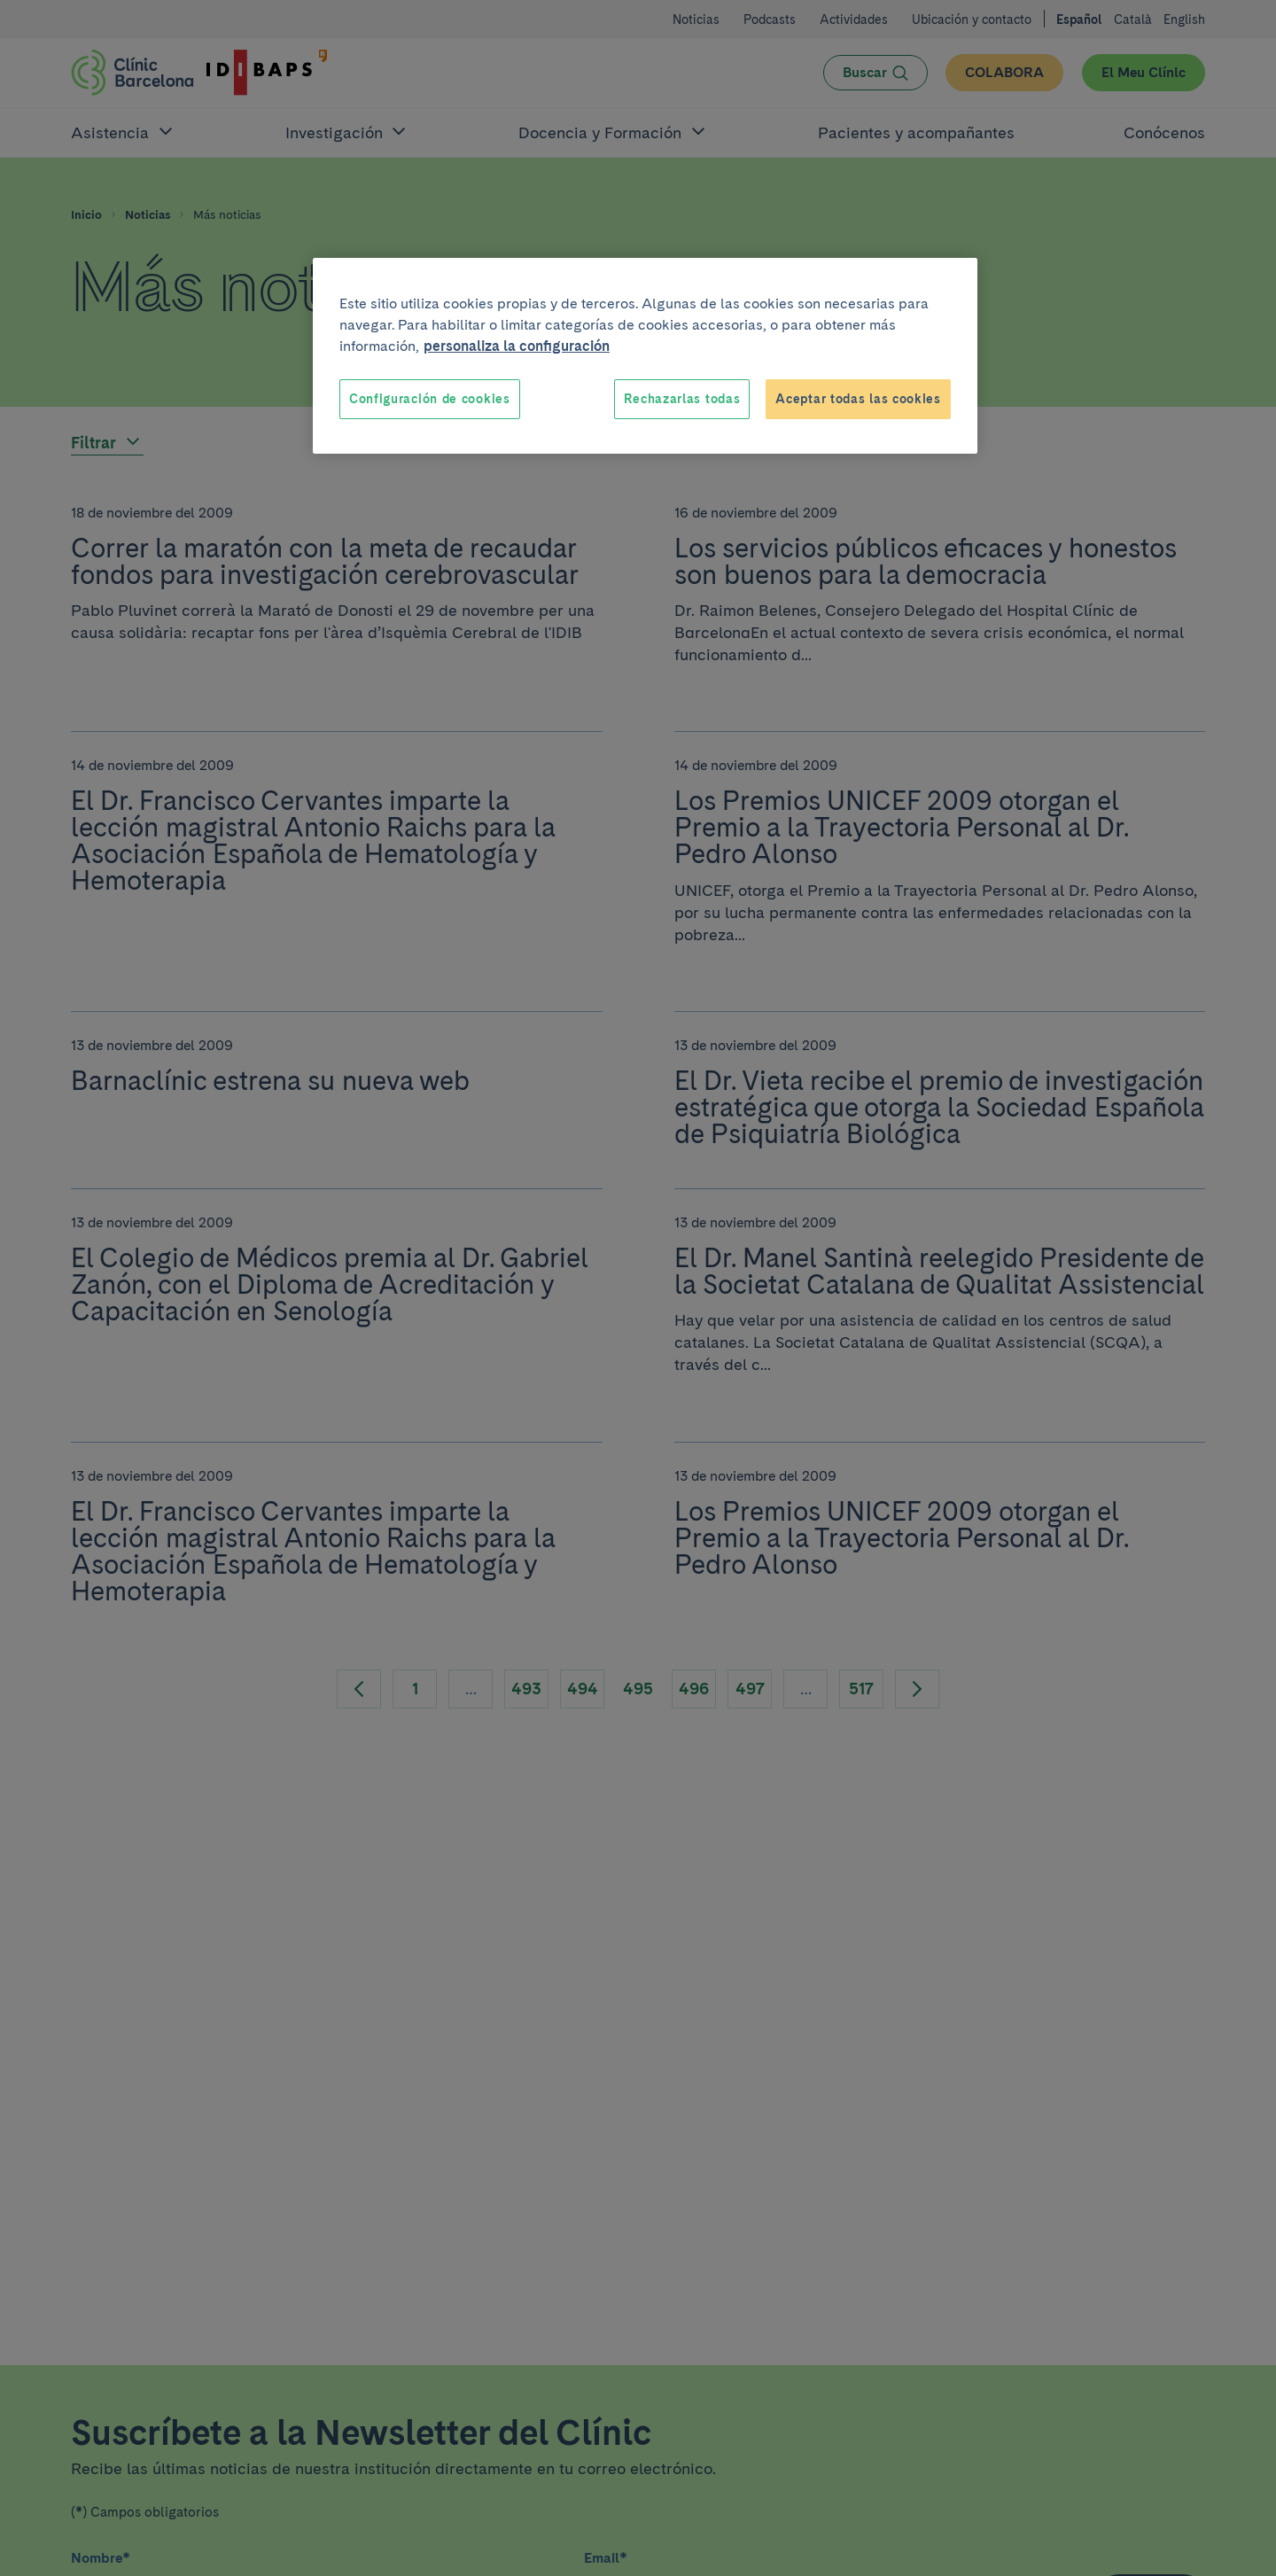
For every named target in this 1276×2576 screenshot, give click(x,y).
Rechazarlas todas (682, 399)
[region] (645, 356)
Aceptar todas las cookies (858, 399)
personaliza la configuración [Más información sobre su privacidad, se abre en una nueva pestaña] (517, 346)
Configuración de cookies (429, 399)
